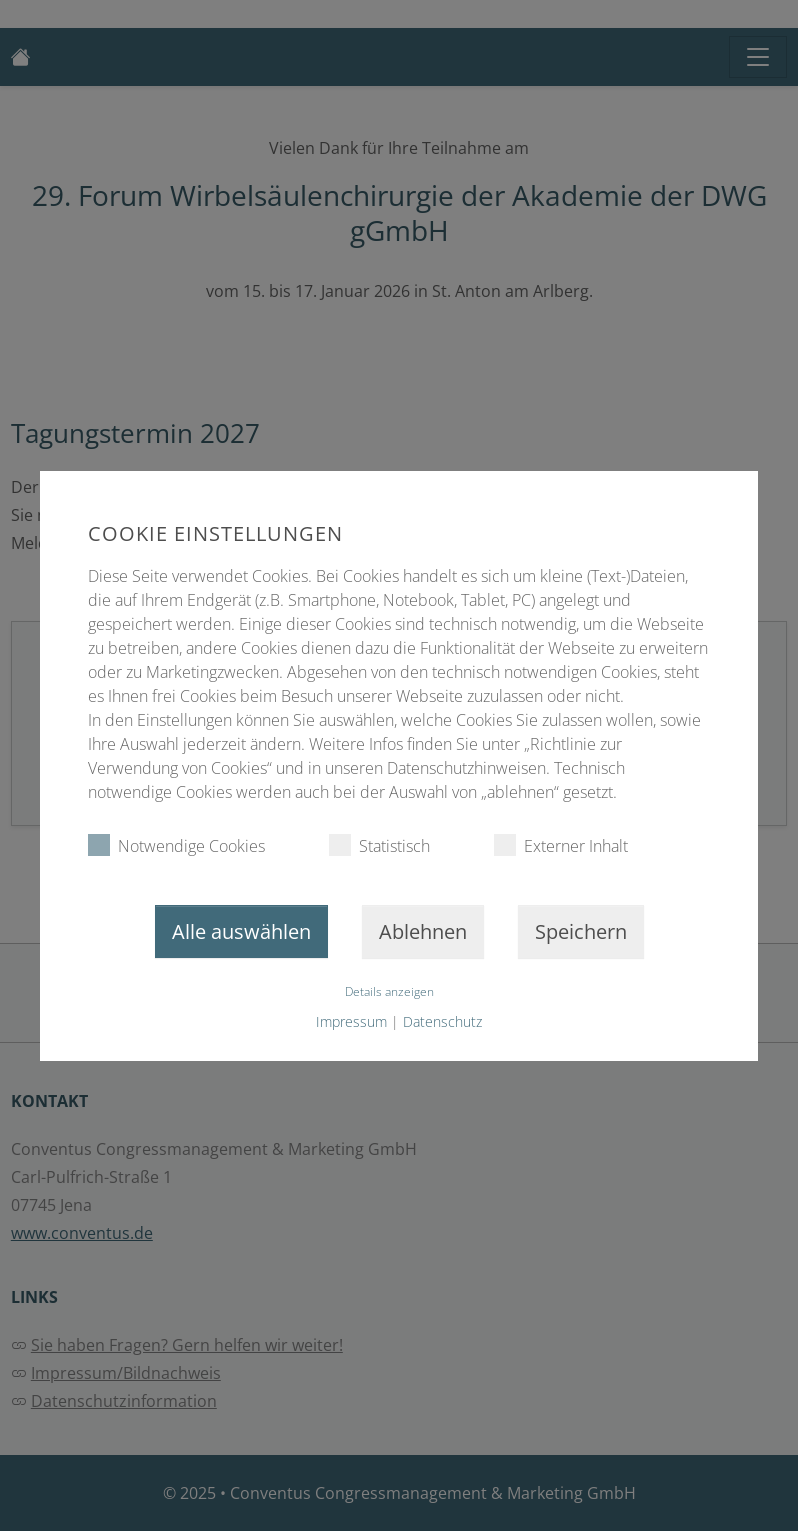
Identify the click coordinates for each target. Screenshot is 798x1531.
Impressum (351, 1021)
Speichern (581, 931)
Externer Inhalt (561, 845)
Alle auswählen (241, 931)
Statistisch (379, 845)
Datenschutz (442, 1021)
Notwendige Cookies (176, 845)
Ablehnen (423, 931)
